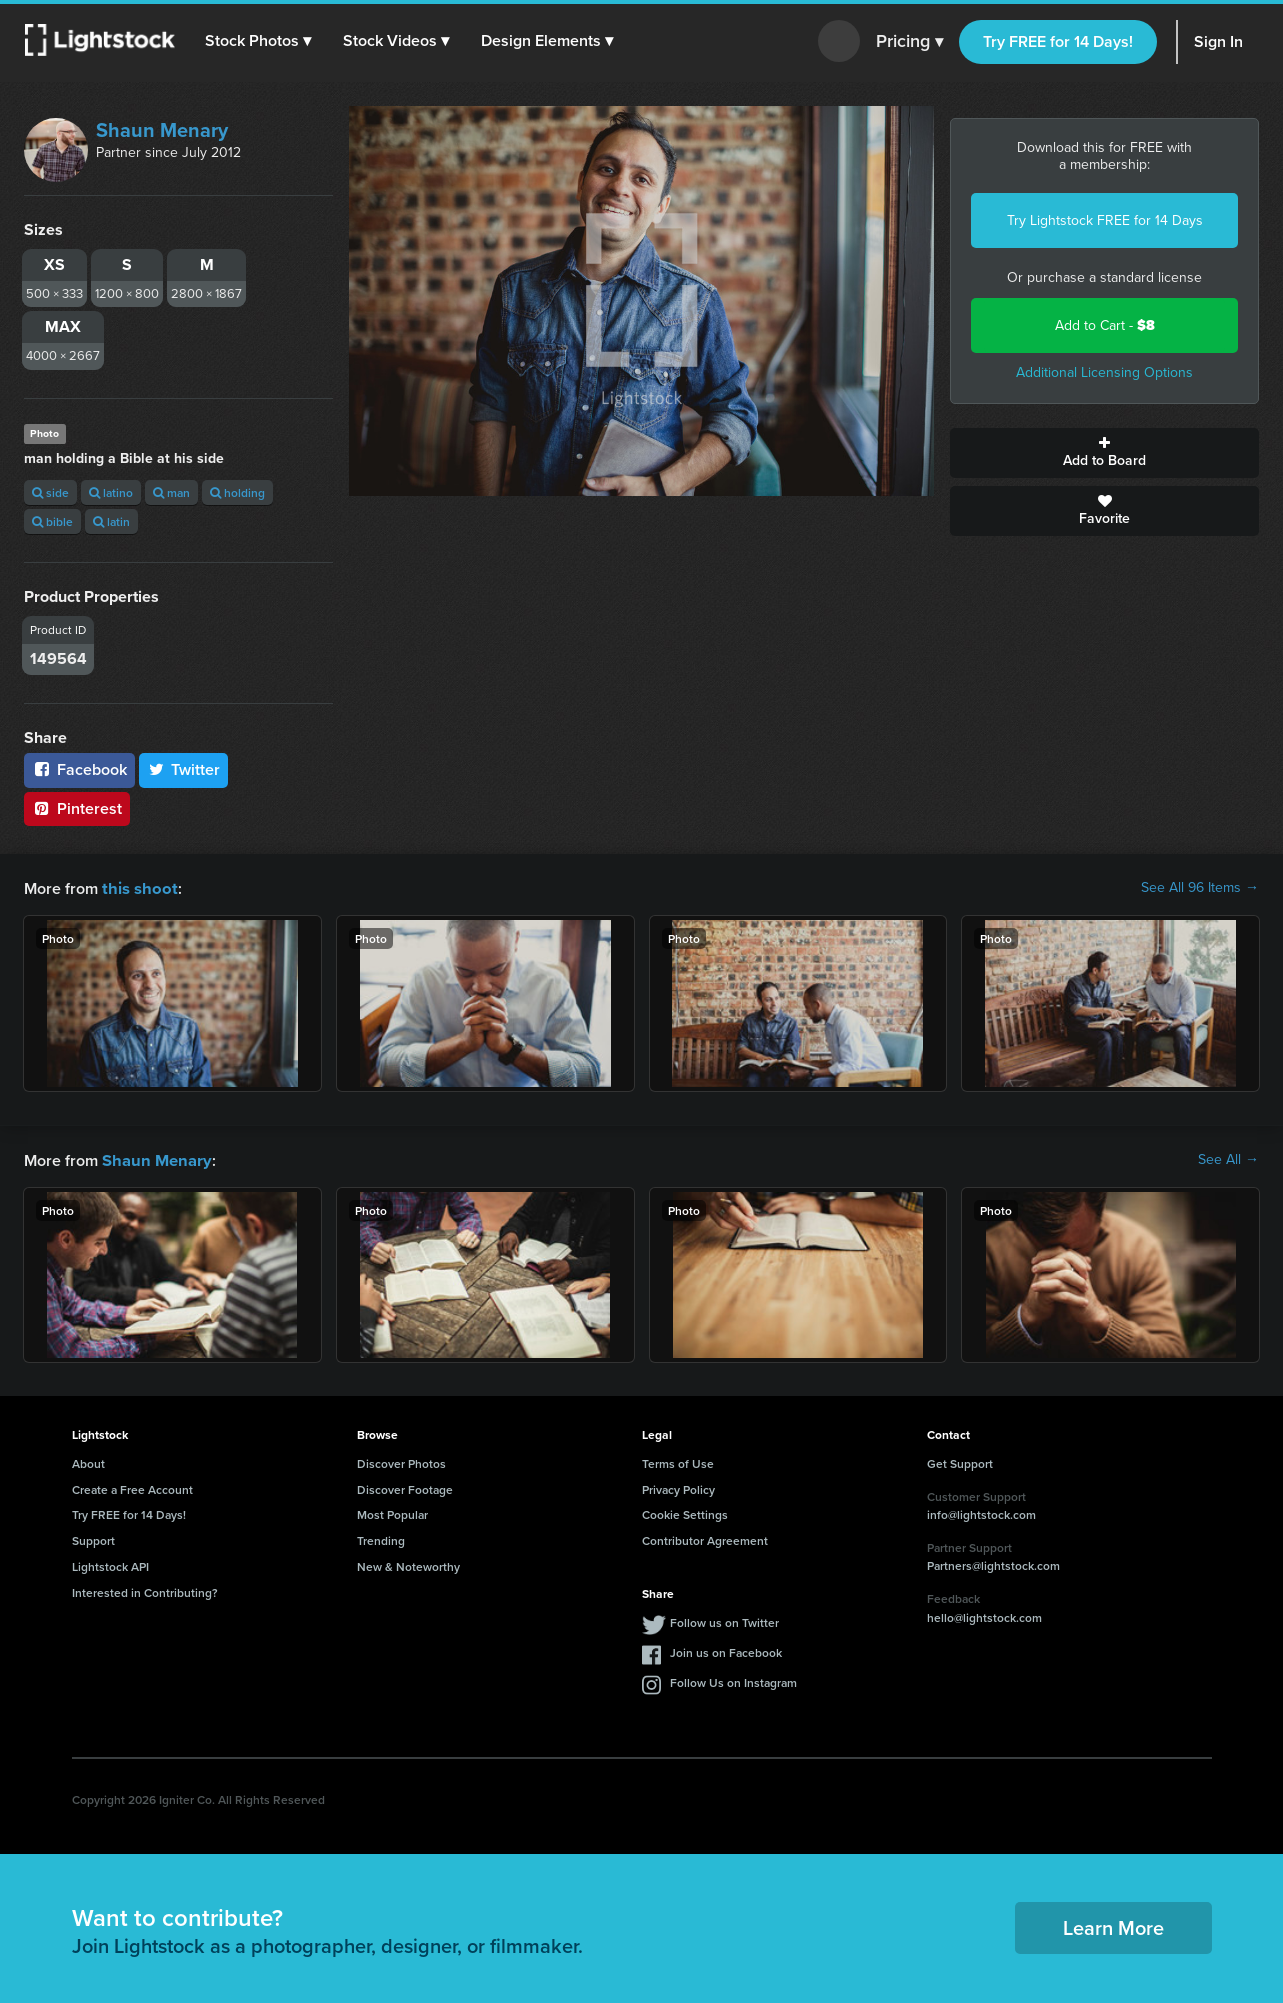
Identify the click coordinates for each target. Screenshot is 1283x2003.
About (88, 1461)
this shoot (137, 887)
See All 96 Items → (1200, 888)
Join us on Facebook (726, 1650)
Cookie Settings (685, 1512)
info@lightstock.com (981, 1512)
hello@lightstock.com (984, 1615)
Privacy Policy (678, 1487)
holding (237, 492)
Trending (381, 1538)
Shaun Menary (162, 130)
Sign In (1218, 41)
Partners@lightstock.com (993, 1563)
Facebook (79, 769)
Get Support (960, 1461)
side (50, 492)
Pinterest (77, 808)
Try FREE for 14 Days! (1058, 41)
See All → (1228, 1159)
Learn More (1113, 1925)
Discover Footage (405, 1487)
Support (93, 1538)
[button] (259, 41)
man (171, 492)
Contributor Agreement (705, 1538)
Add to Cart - (1105, 325)
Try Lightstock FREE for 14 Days (1105, 220)
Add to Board (1104, 453)
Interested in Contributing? (145, 1590)
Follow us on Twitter (724, 1620)
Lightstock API (110, 1564)
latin (111, 521)
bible (52, 521)
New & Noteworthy (408, 1564)
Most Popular (392, 1512)
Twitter (184, 769)
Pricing (909, 42)
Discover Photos (401, 1461)
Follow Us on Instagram (733, 1680)
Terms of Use (678, 1461)
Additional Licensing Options (1104, 372)
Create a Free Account (132, 1487)
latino (111, 492)
